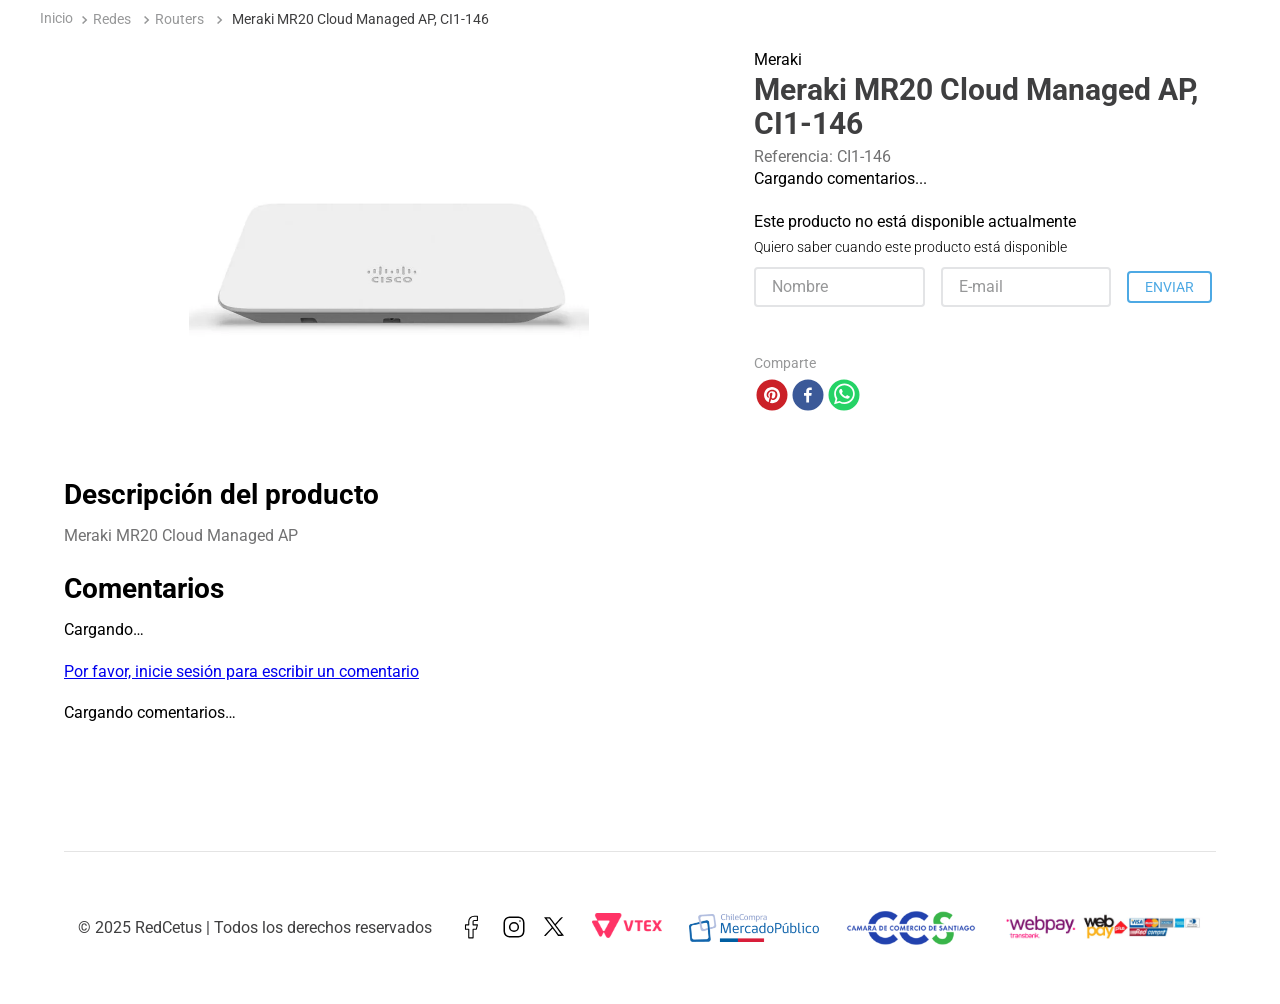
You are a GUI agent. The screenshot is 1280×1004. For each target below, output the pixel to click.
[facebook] (808, 397)
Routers (179, 19)
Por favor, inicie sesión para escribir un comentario (241, 671)
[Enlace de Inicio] (56, 20)
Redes (112, 19)
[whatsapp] (844, 397)
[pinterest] (772, 397)
